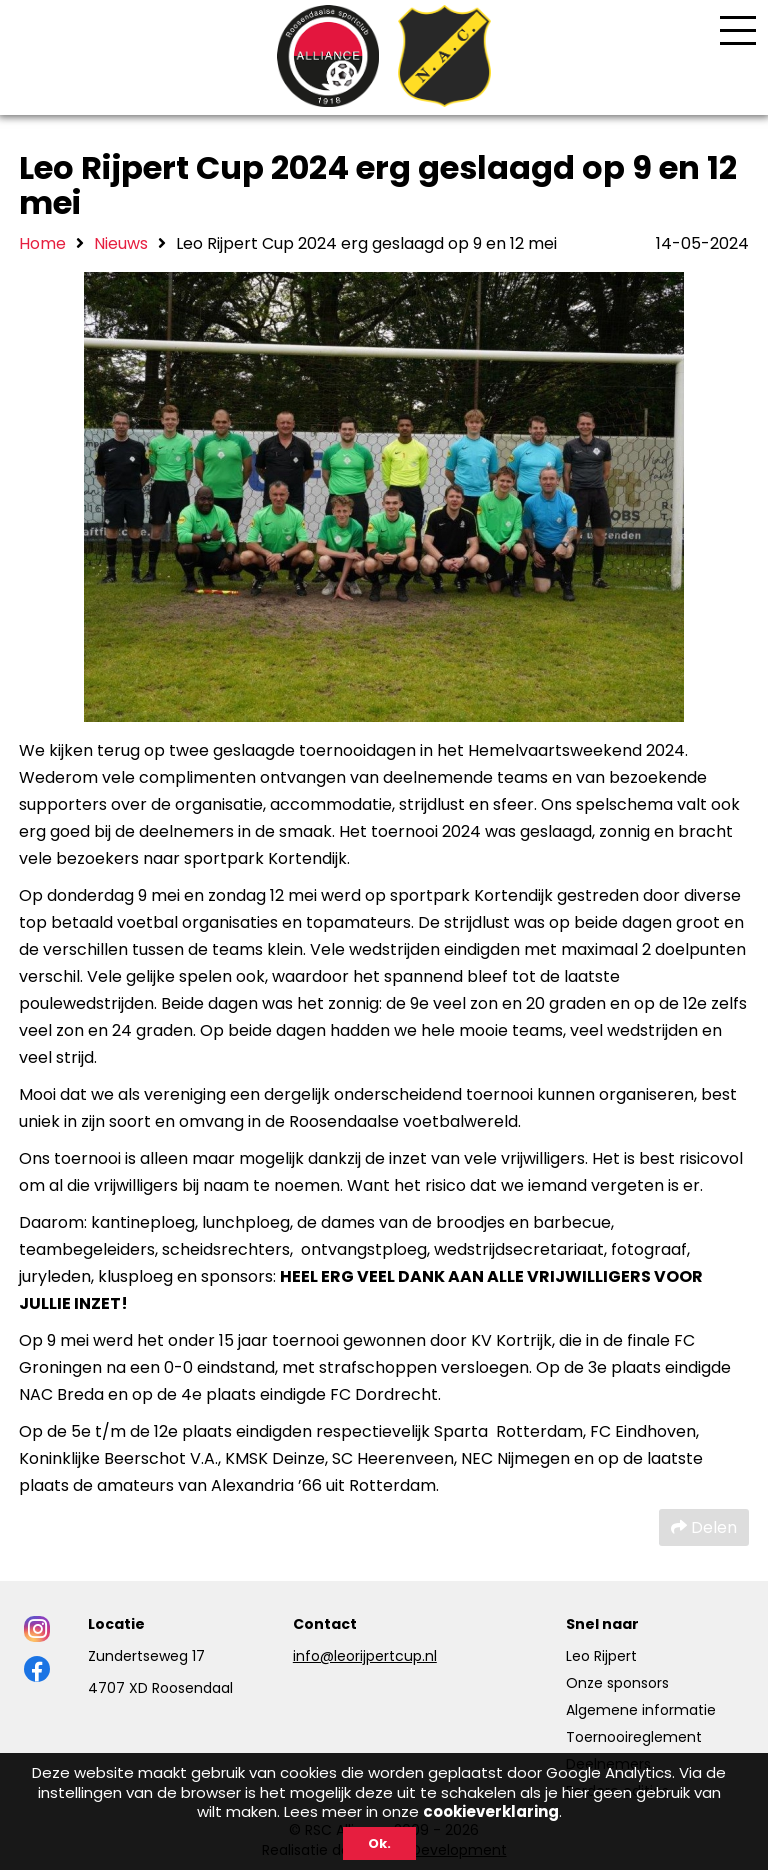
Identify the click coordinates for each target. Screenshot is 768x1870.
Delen (704, 1527)
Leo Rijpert (601, 1656)
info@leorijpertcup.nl (365, 1656)
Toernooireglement (634, 1737)
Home (42, 243)
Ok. (379, 1843)
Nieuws (121, 243)
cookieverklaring (491, 1811)
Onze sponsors (617, 1683)
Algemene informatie (641, 1710)
